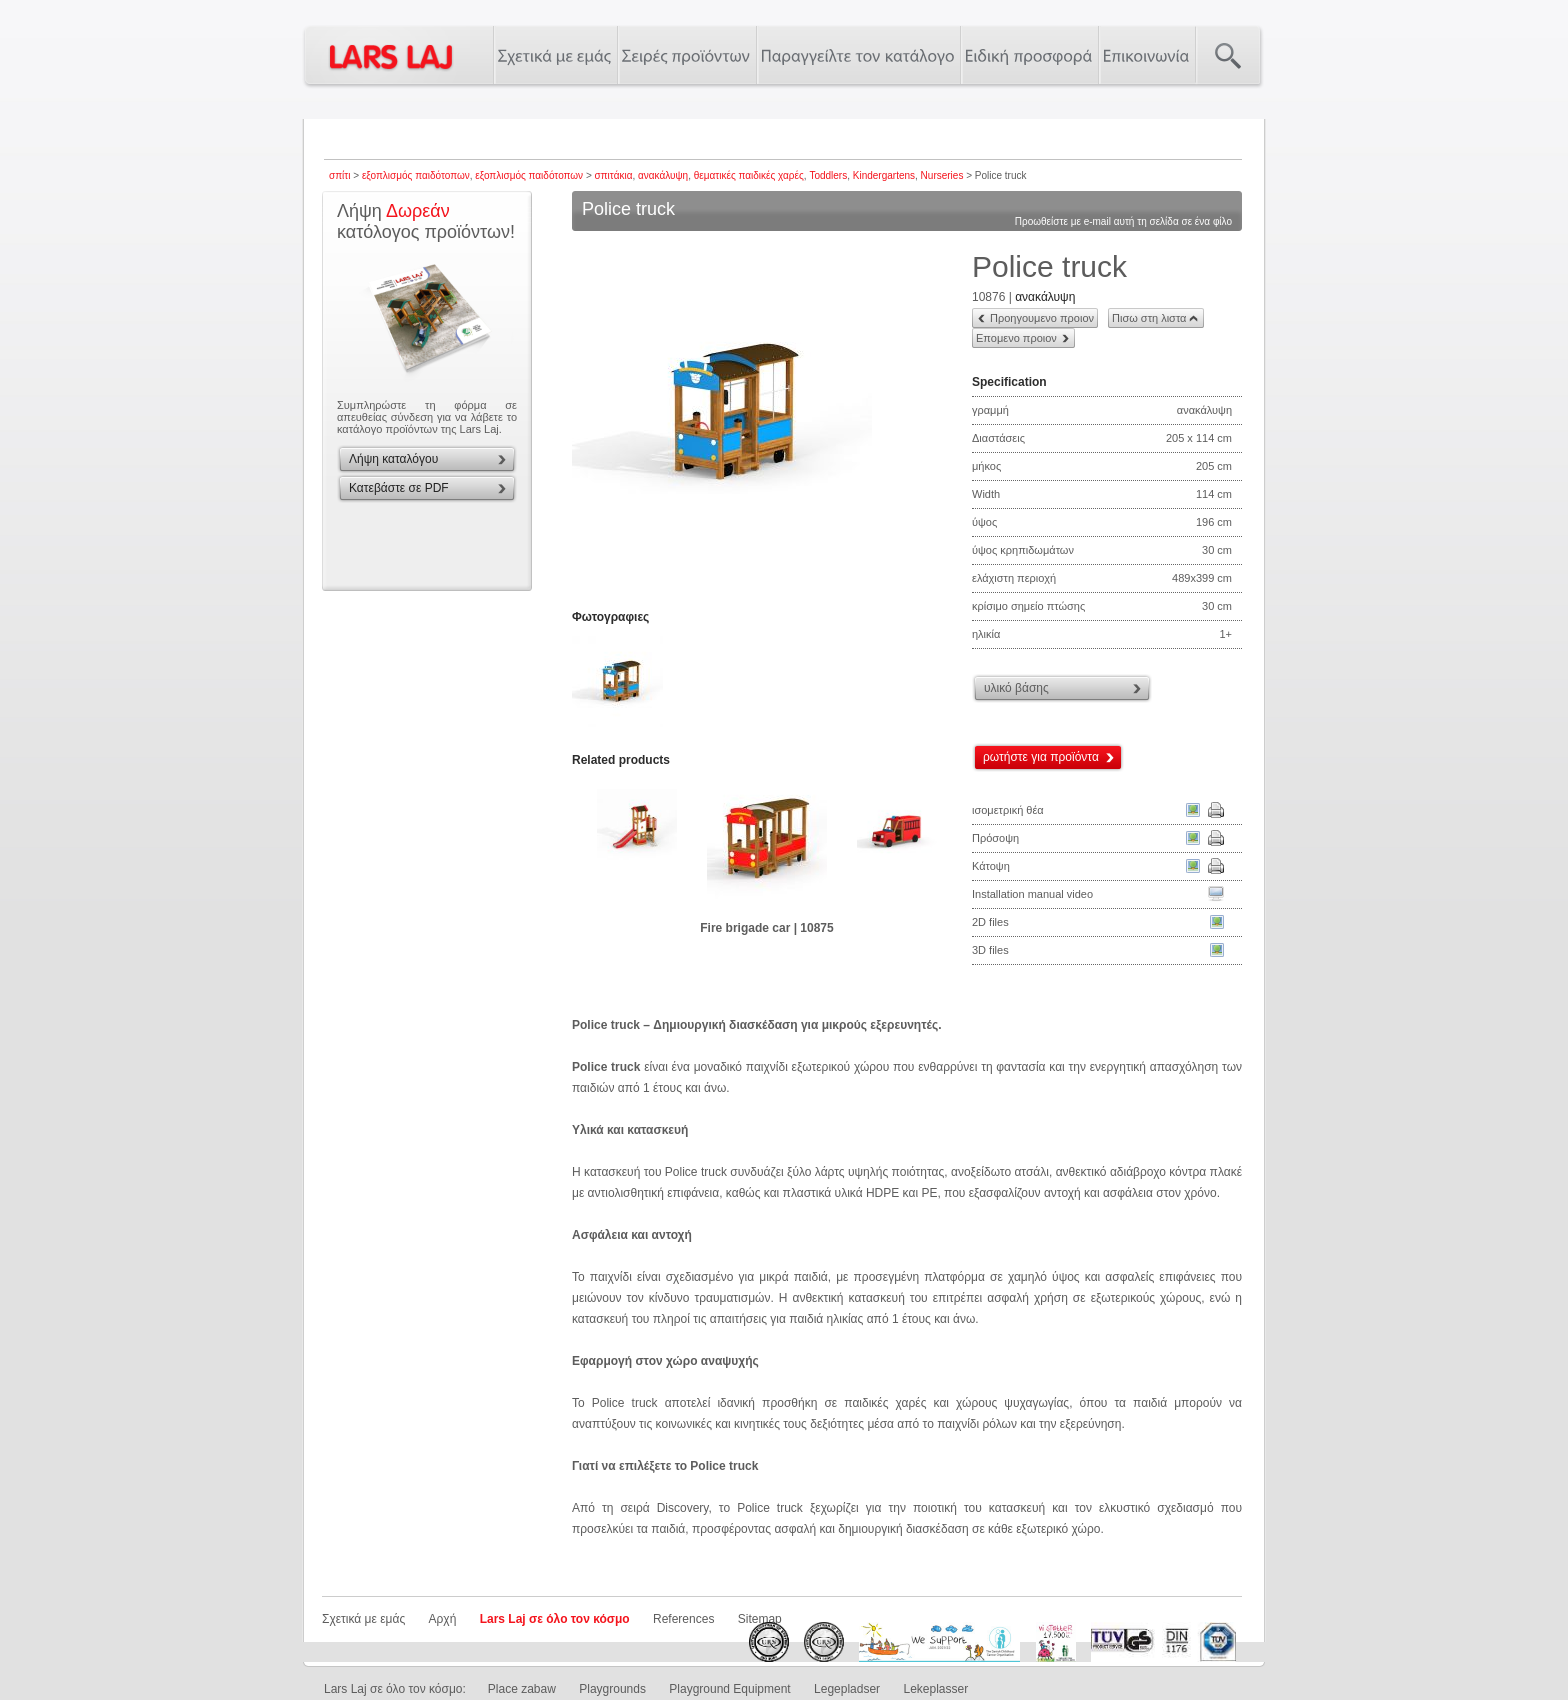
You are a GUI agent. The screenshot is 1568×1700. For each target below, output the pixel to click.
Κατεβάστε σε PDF (399, 488)
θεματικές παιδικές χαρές (749, 175)
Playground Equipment (729, 1689)
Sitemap (760, 1619)
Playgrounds (612, 1689)
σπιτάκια (614, 175)
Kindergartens (884, 175)
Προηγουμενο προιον (1042, 318)
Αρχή (443, 1619)
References (683, 1619)
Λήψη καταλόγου (393, 459)
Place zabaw (522, 1689)
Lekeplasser (935, 1689)
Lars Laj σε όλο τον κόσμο (555, 1619)
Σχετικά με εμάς (363, 1619)
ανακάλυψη (663, 175)
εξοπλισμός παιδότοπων (416, 175)
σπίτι (339, 175)
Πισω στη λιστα (1149, 318)
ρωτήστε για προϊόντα (1041, 757)
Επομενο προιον (1016, 338)
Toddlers (828, 175)
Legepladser (847, 1689)
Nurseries (942, 175)
